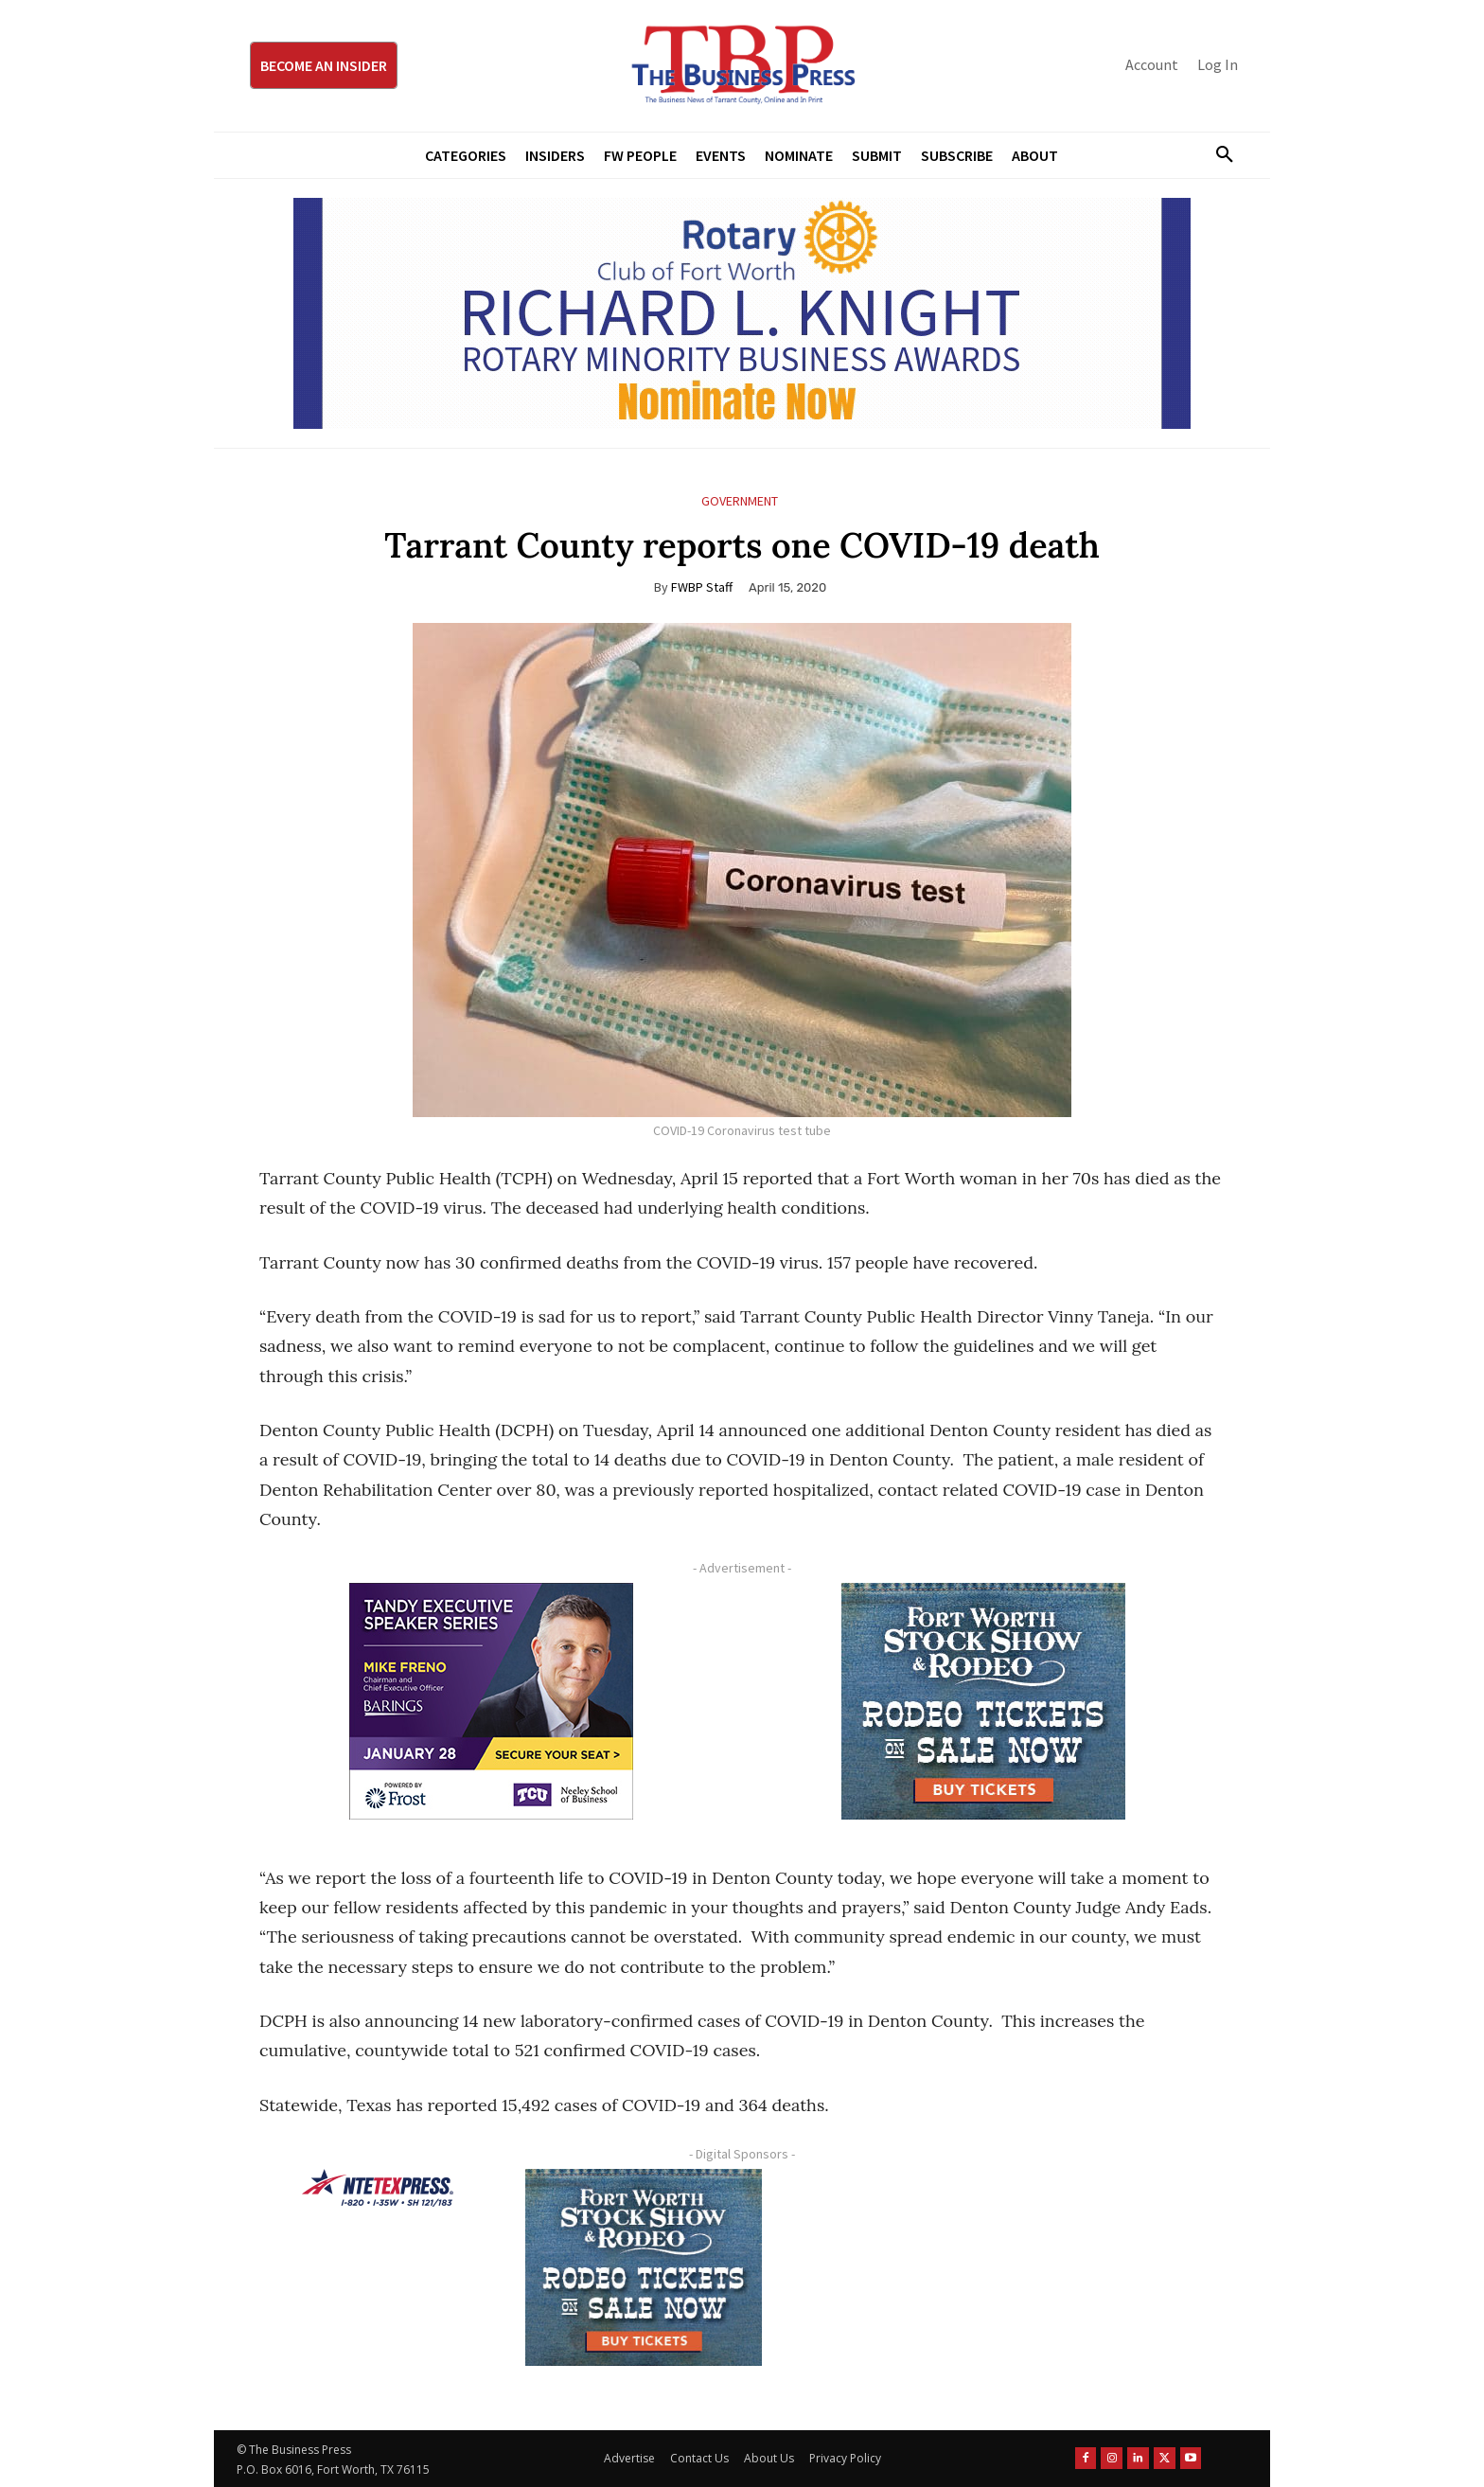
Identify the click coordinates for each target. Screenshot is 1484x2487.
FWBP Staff (702, 587)
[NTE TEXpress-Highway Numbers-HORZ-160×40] (377, 2188)
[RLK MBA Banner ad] (742, 313)
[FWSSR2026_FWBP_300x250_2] (983, 1701)
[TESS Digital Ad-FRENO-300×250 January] (491, 1701)
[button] (1217, 155)
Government (740, 501)
